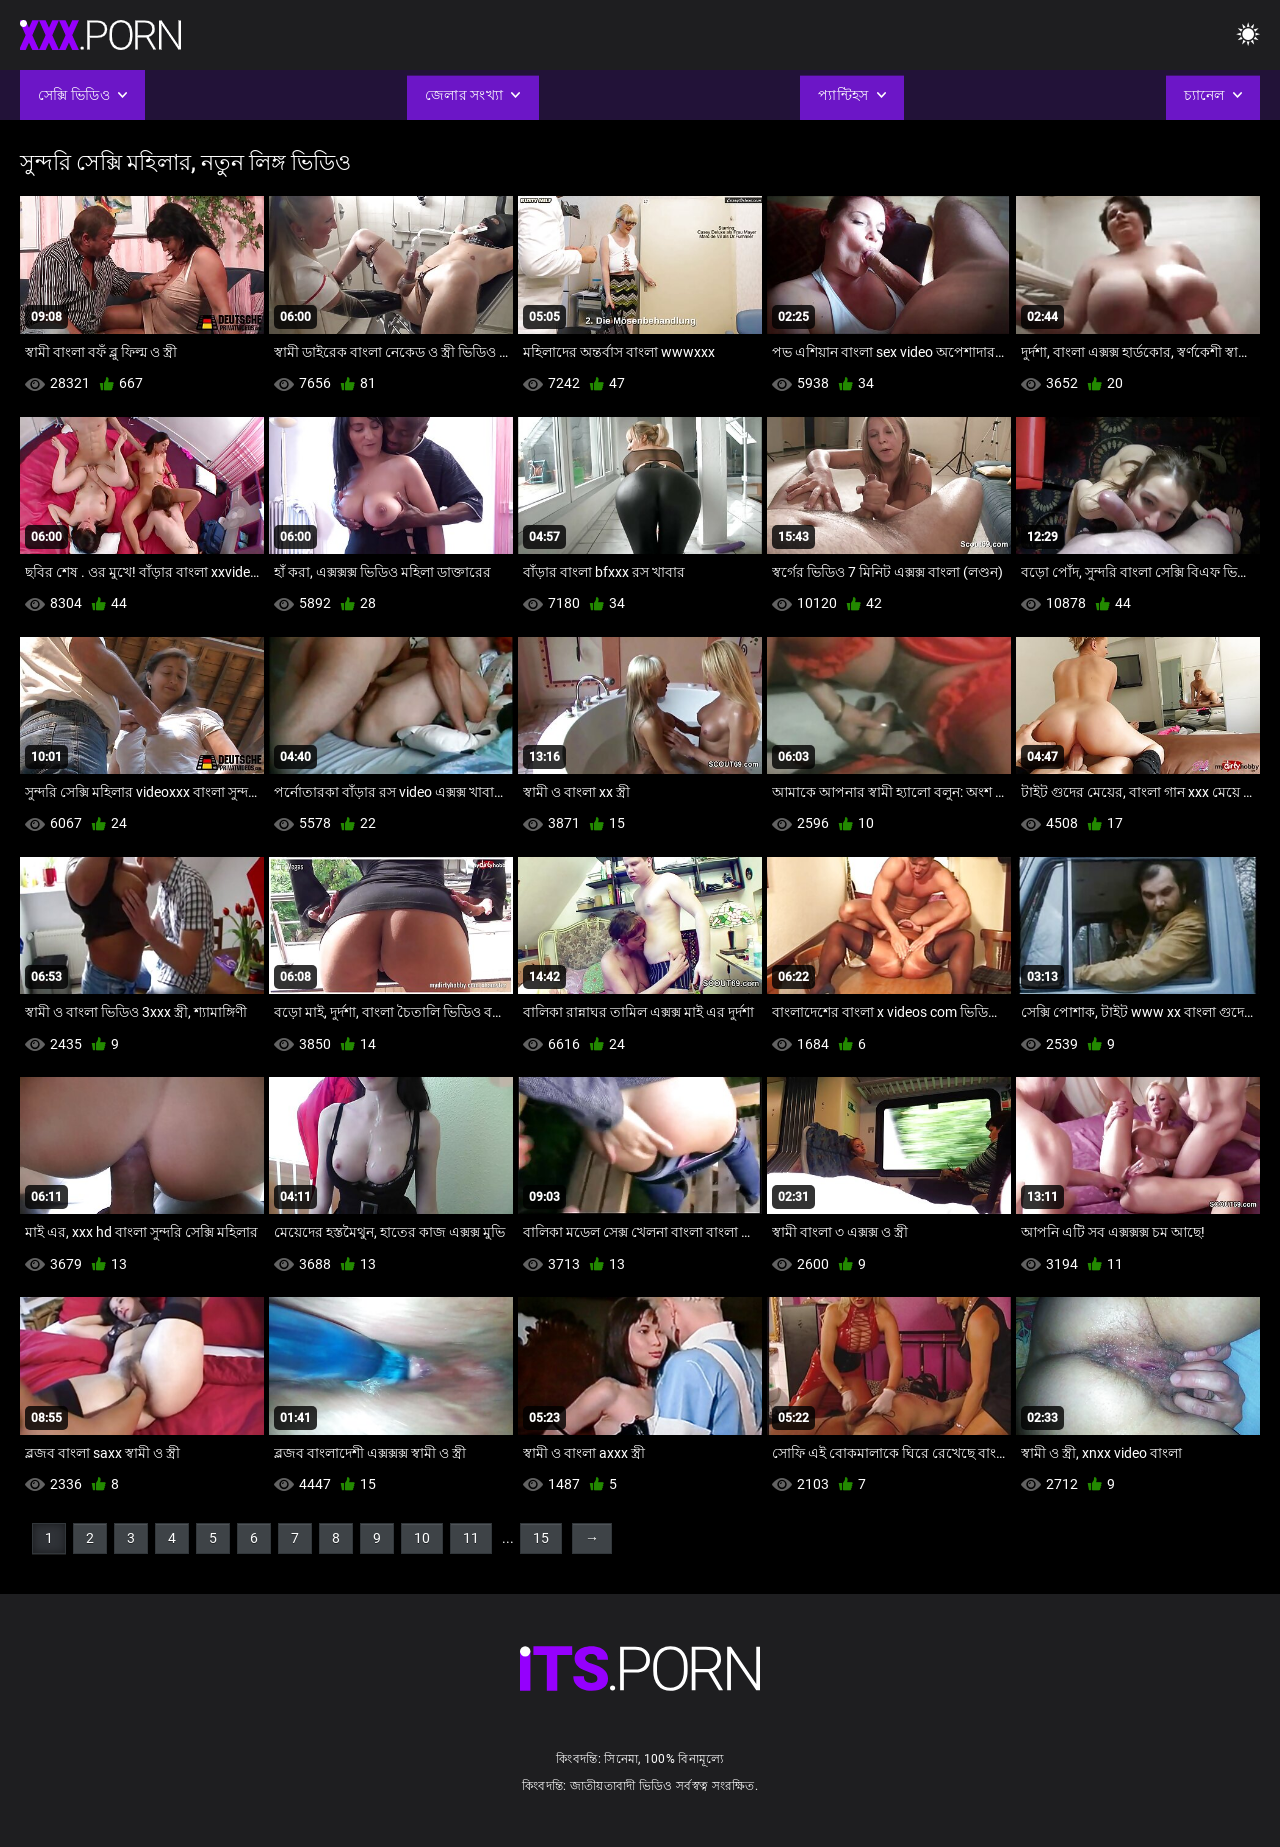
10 (422, 1538)
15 (541, 1538)
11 (471, 1538)
